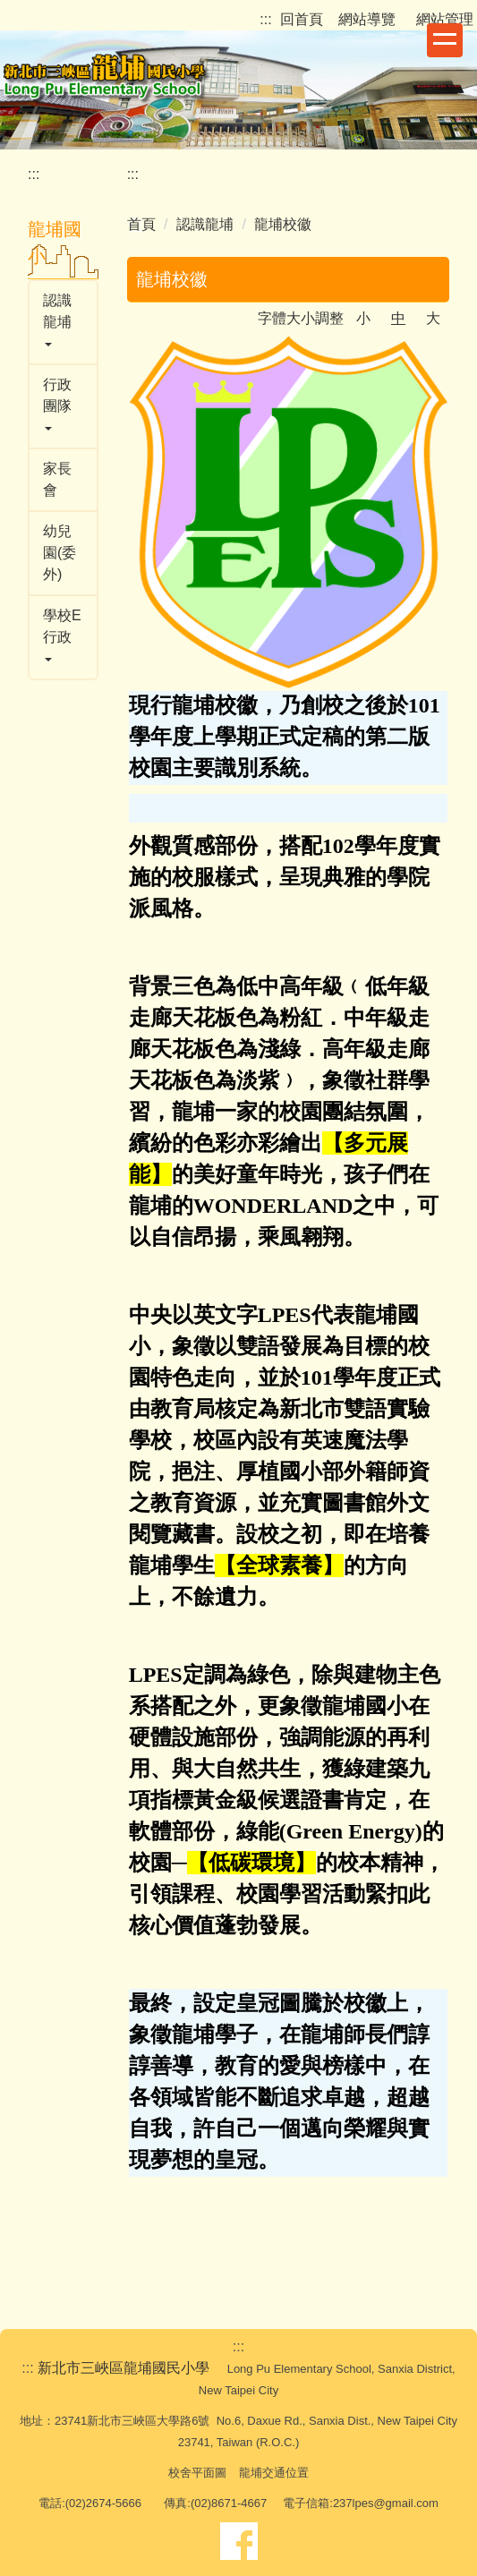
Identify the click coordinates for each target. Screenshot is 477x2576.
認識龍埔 (205, 224)
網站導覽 (369, 19)
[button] (63, 322)
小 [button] (363, 318)
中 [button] (398, 318)
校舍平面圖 (197, 2472)
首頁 (141, 224)
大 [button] (433, 318)
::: (265, 19)
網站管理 (444, 19)
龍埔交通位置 (274, 2472)
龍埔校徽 (282, 224)
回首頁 (301, 19)
